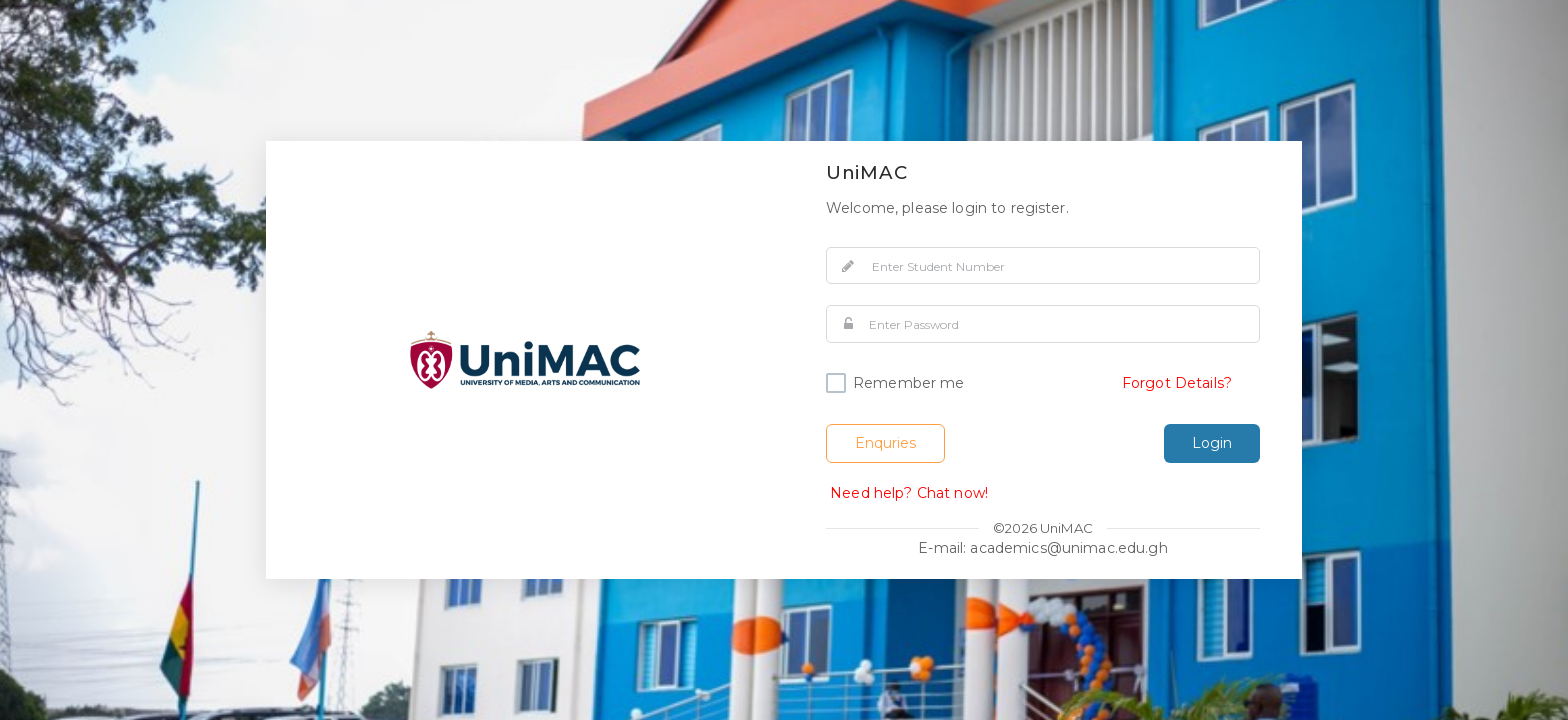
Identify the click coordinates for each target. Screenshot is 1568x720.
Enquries (885, 443)
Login (1212, 443)
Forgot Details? (1177, 383)
